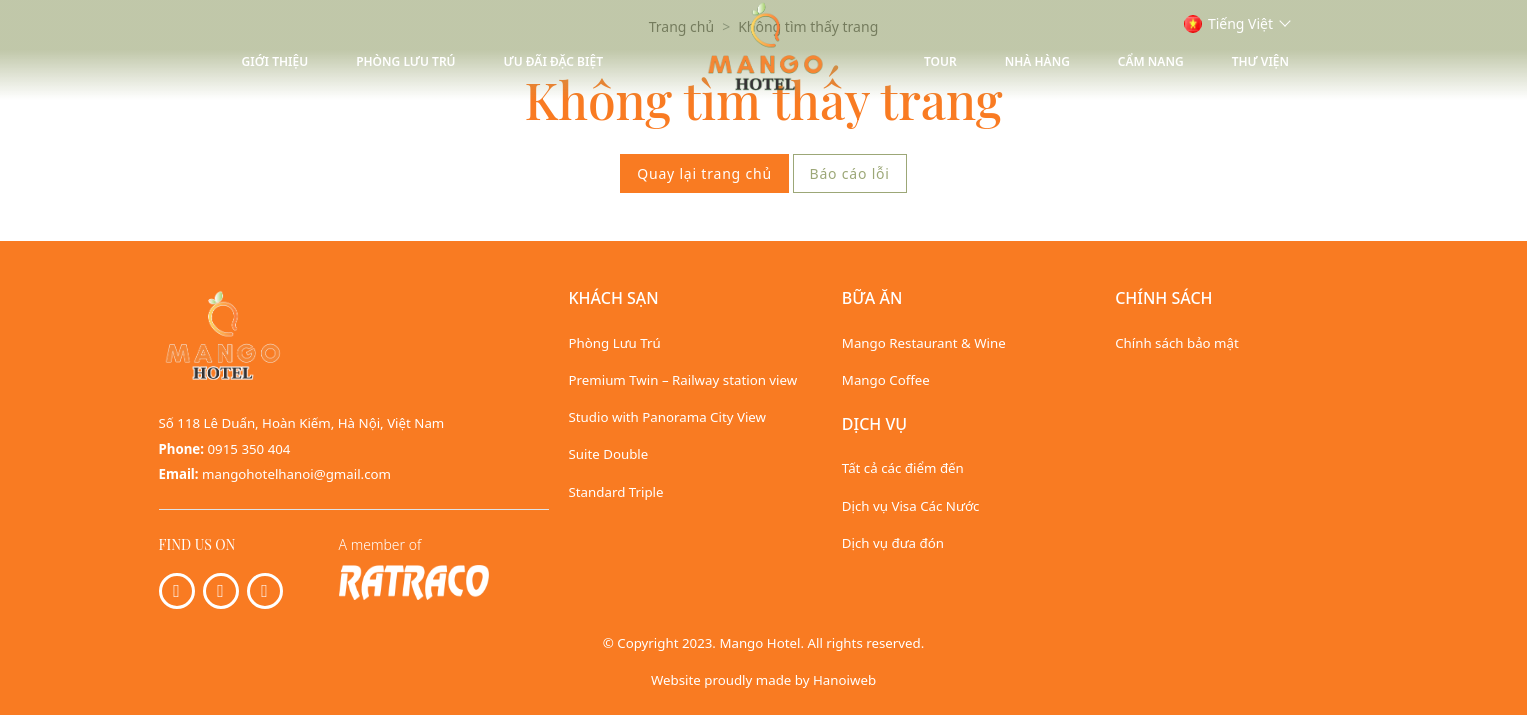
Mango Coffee (886, 380)
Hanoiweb (844, 680)
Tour (940, 61)
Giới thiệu (275, 61)
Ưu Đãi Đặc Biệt (553, 61)
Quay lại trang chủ (704, 173)
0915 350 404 (249, 449)
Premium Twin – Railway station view (683, 380)
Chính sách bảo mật (1177, 343)
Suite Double (609, 454)
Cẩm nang (1151, 61)
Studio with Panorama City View (668, 417)
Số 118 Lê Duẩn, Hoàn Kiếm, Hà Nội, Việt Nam (302, 423)
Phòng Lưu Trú (405, 61)
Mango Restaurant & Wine (924, 343)
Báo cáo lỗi (850, 173)
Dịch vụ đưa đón (893, 543)
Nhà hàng (1037, 61)
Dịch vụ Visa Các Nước (911, 506)
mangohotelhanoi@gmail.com (296, 474)
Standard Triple (616, 492)
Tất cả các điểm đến (903, 468)
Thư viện (1260, 61)
